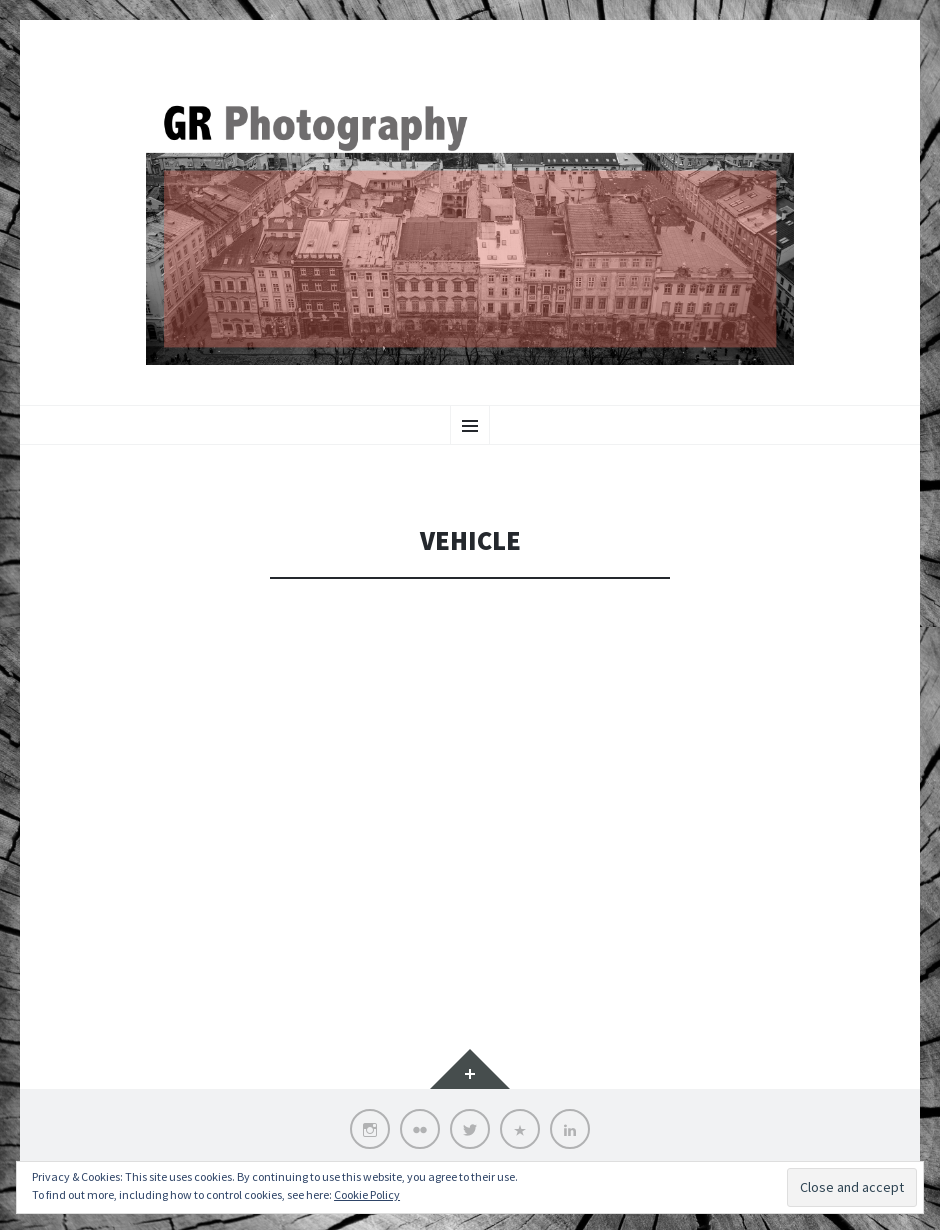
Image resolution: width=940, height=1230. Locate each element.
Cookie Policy (367, 1194)
